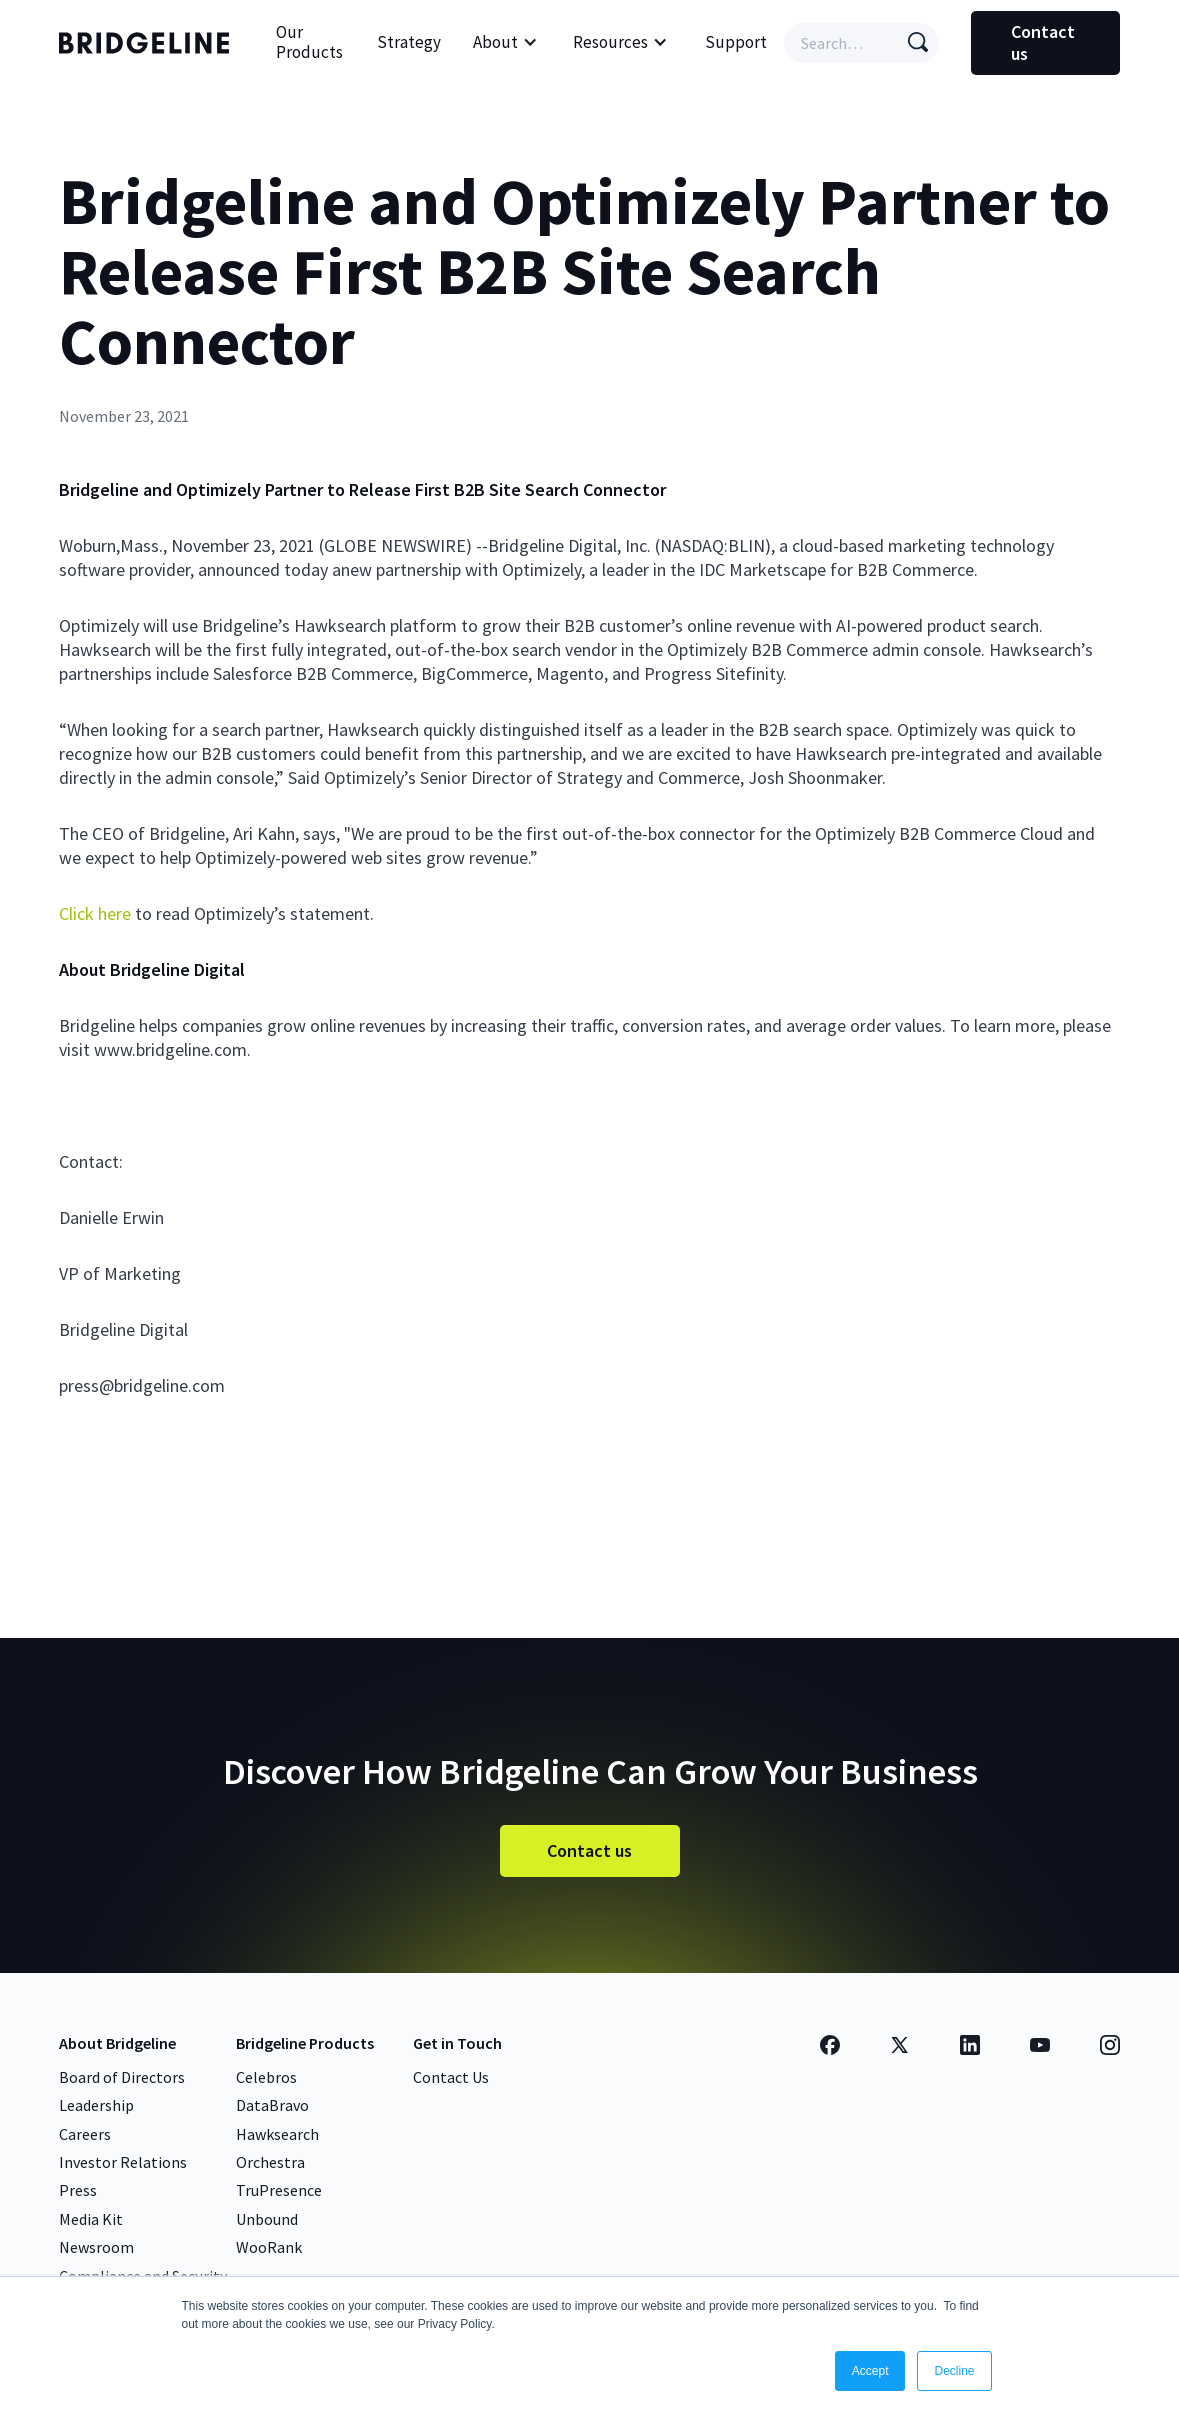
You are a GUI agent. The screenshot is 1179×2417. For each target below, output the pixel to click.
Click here (95, 913)
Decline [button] (954, 2371)
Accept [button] (870, 2371)
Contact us (1043, 42)
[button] (505, 43)
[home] (149, 43)
